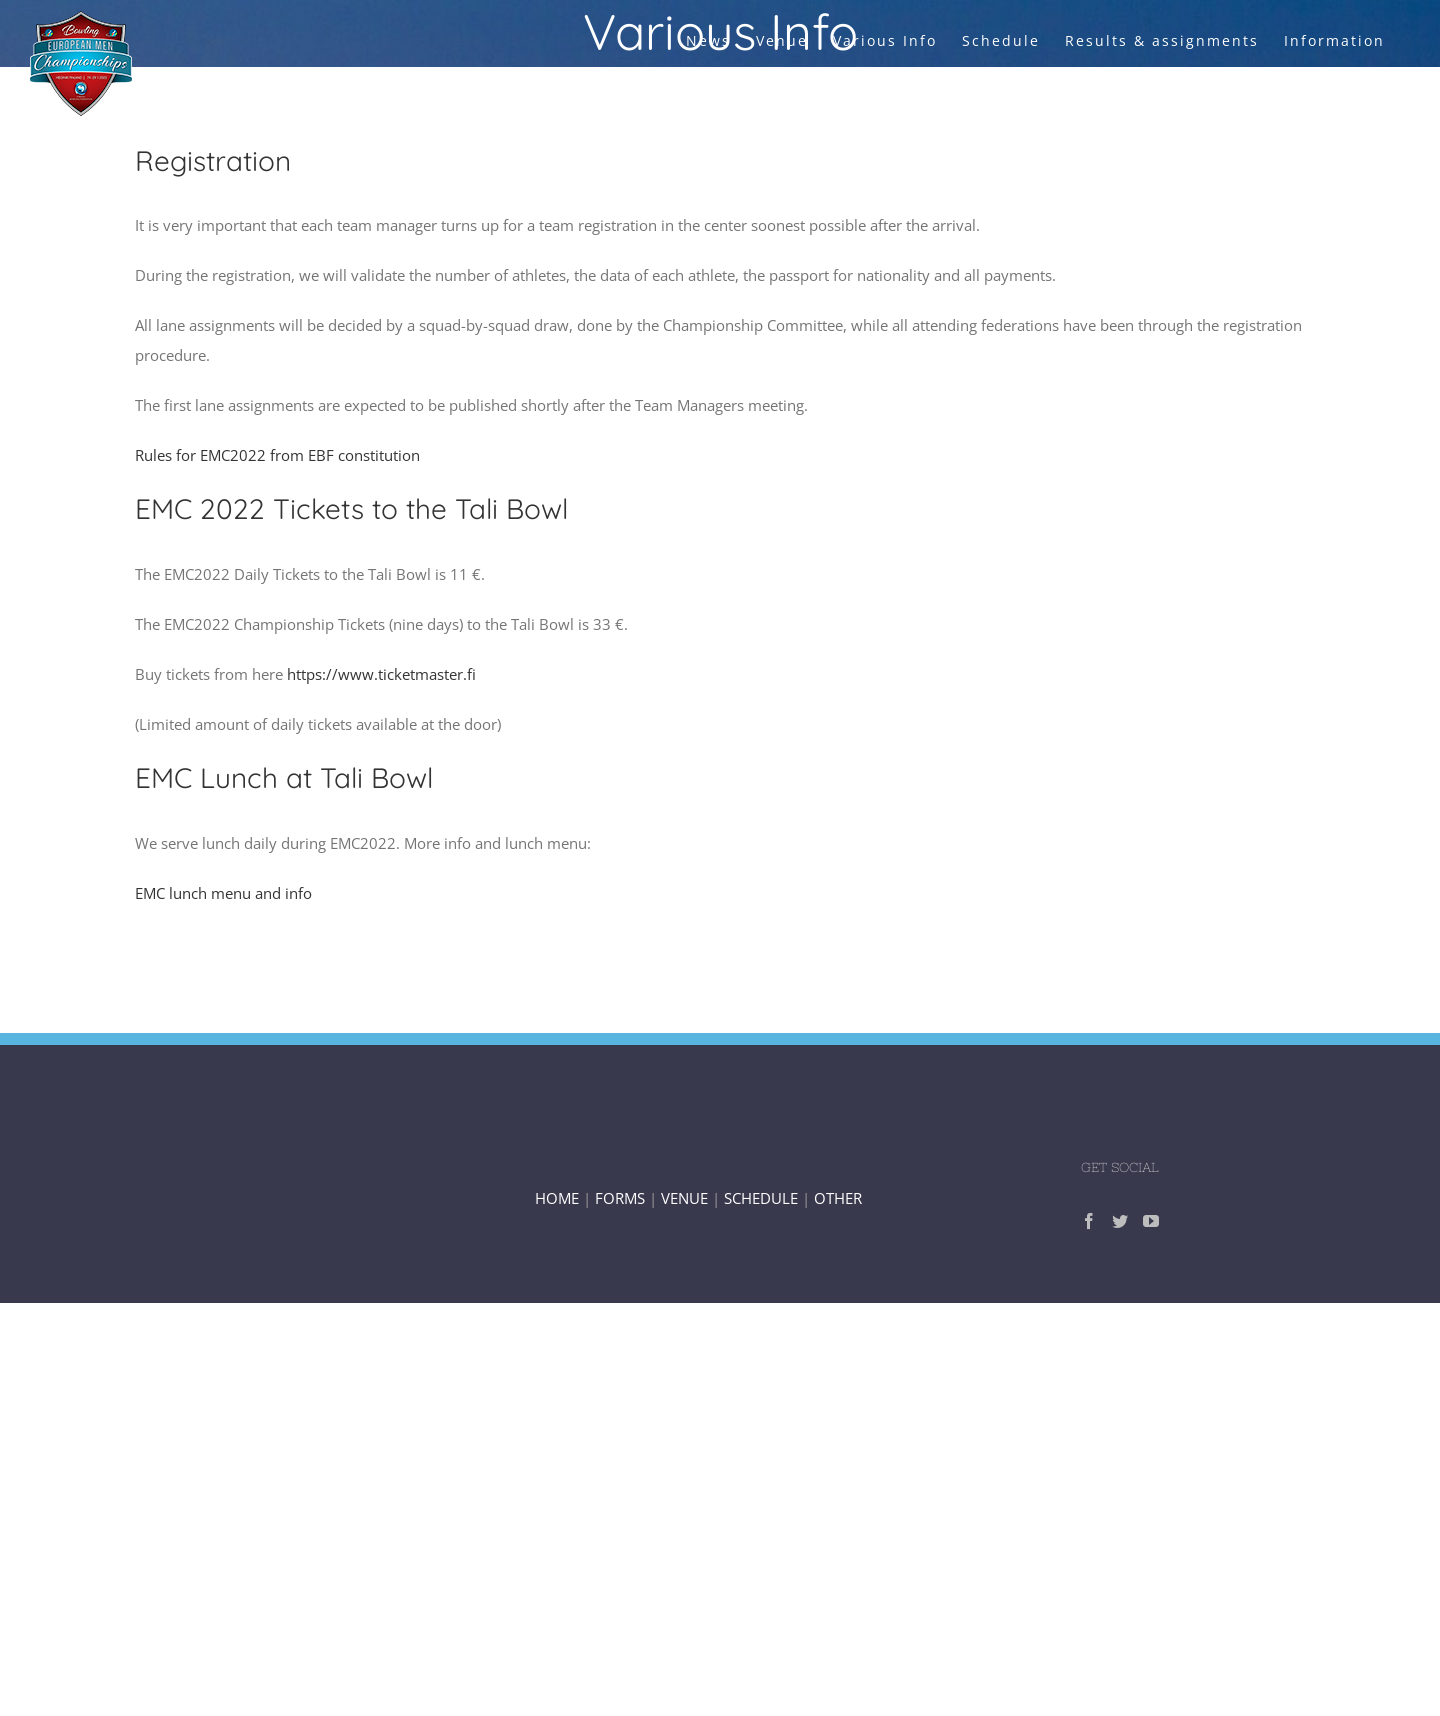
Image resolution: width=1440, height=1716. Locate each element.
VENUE (686, 1198)
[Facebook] (1089, 1221)
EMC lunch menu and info (223, 893)
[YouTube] (1151, 1221)
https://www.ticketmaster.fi (381, 674)
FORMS (620, 1198)
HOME (557, 1198)
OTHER (838, 1198)
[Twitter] (1120, 1221)
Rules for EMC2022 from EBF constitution (277, 455)
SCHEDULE (761, 1198)
